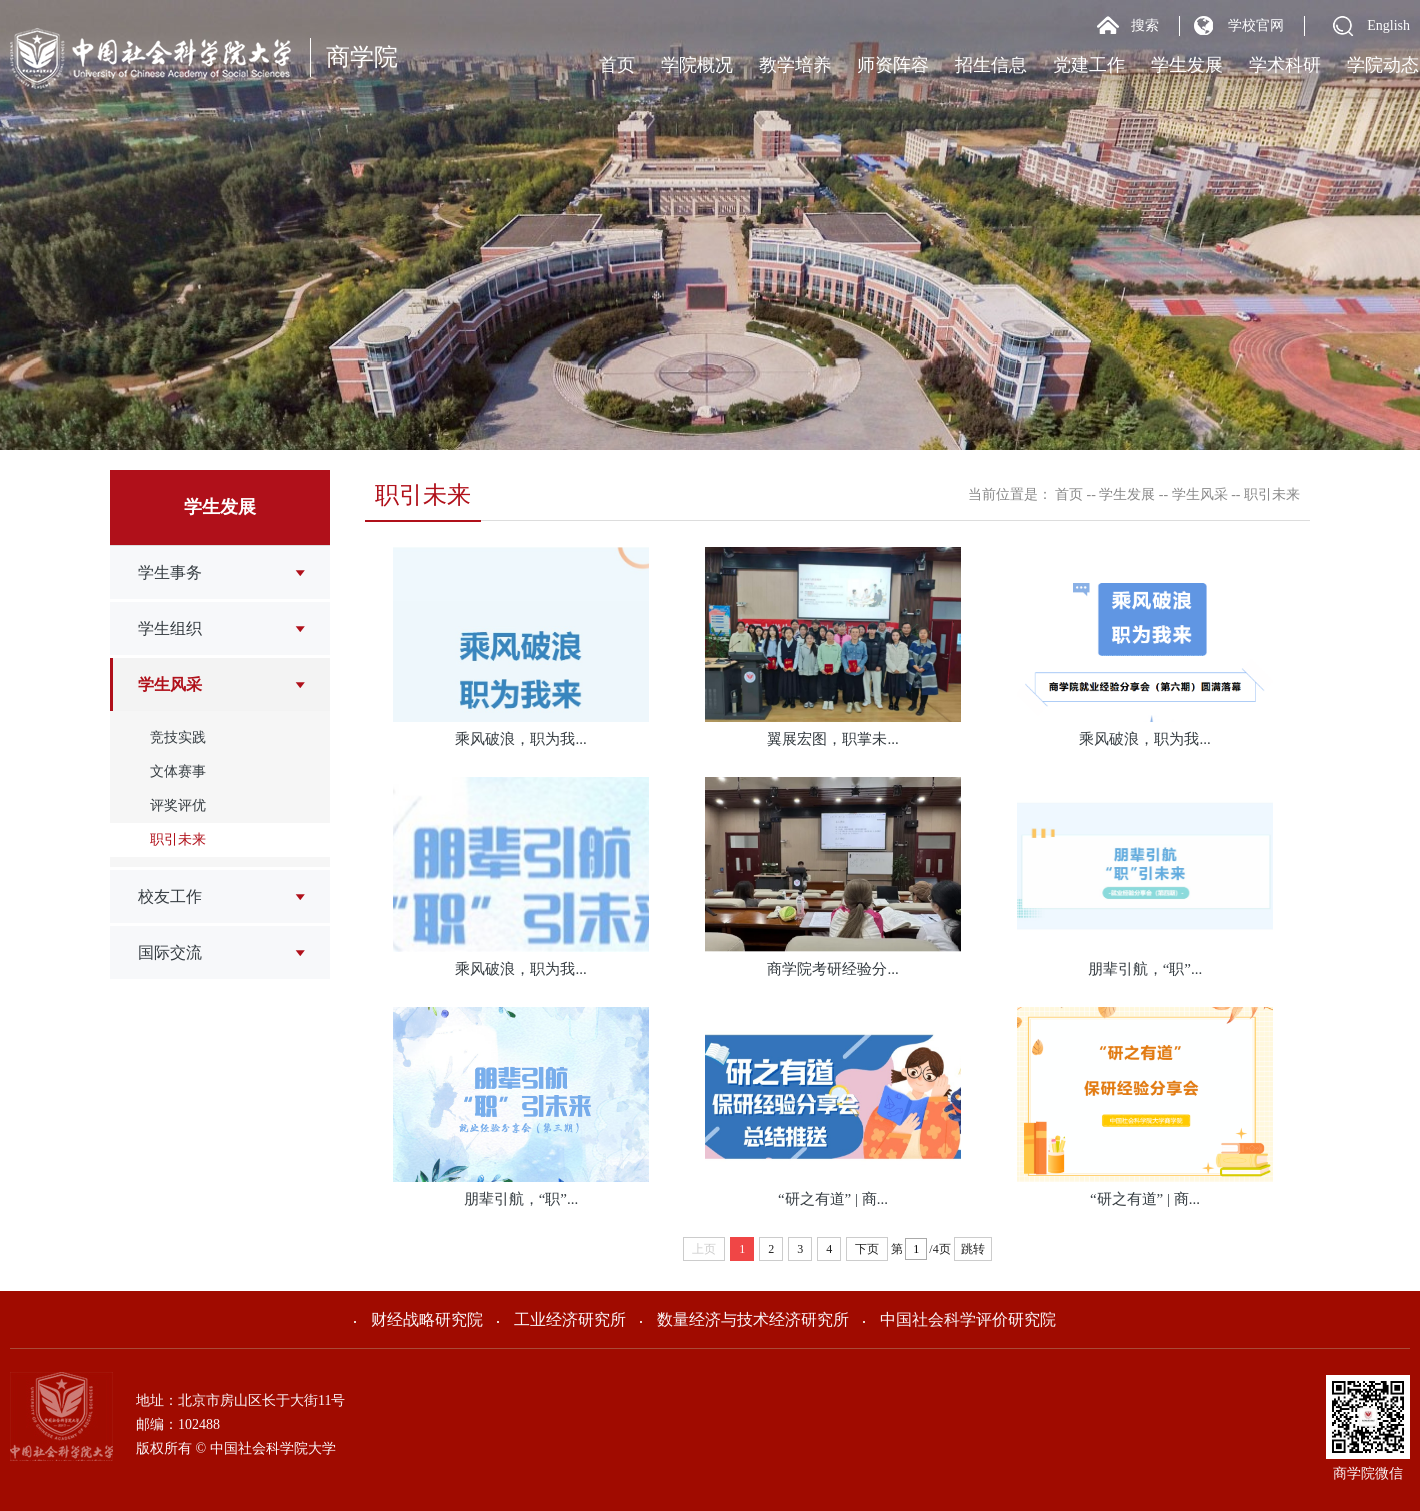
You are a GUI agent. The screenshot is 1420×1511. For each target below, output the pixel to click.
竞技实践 (178, 737)
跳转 (973, 1249)
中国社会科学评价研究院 (959, 1319)
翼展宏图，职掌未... (832, 739)
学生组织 (170, 628)
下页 (867, 1249)
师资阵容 (893, 65)
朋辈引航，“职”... (1145, 969)
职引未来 (178, 839)
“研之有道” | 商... (833, 1199)
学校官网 (1256, 25)
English (1388, 25)
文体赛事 (178, 771)
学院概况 (697, 65)
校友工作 (170, 896)
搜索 (1145, 25)
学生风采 (170, 684)
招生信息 (991, 65)
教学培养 (795, 65)
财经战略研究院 (418, 1319)
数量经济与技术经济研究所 (744, 1319)
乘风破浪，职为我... (520, 739)
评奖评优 (178, 805)
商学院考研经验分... (832, 969)
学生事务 (170, 572)
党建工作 (1089, 65)
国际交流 (170, 952)
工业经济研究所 (561, 1319)
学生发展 (1187, 65)
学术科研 (1285, 65)
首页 (617, 65)
